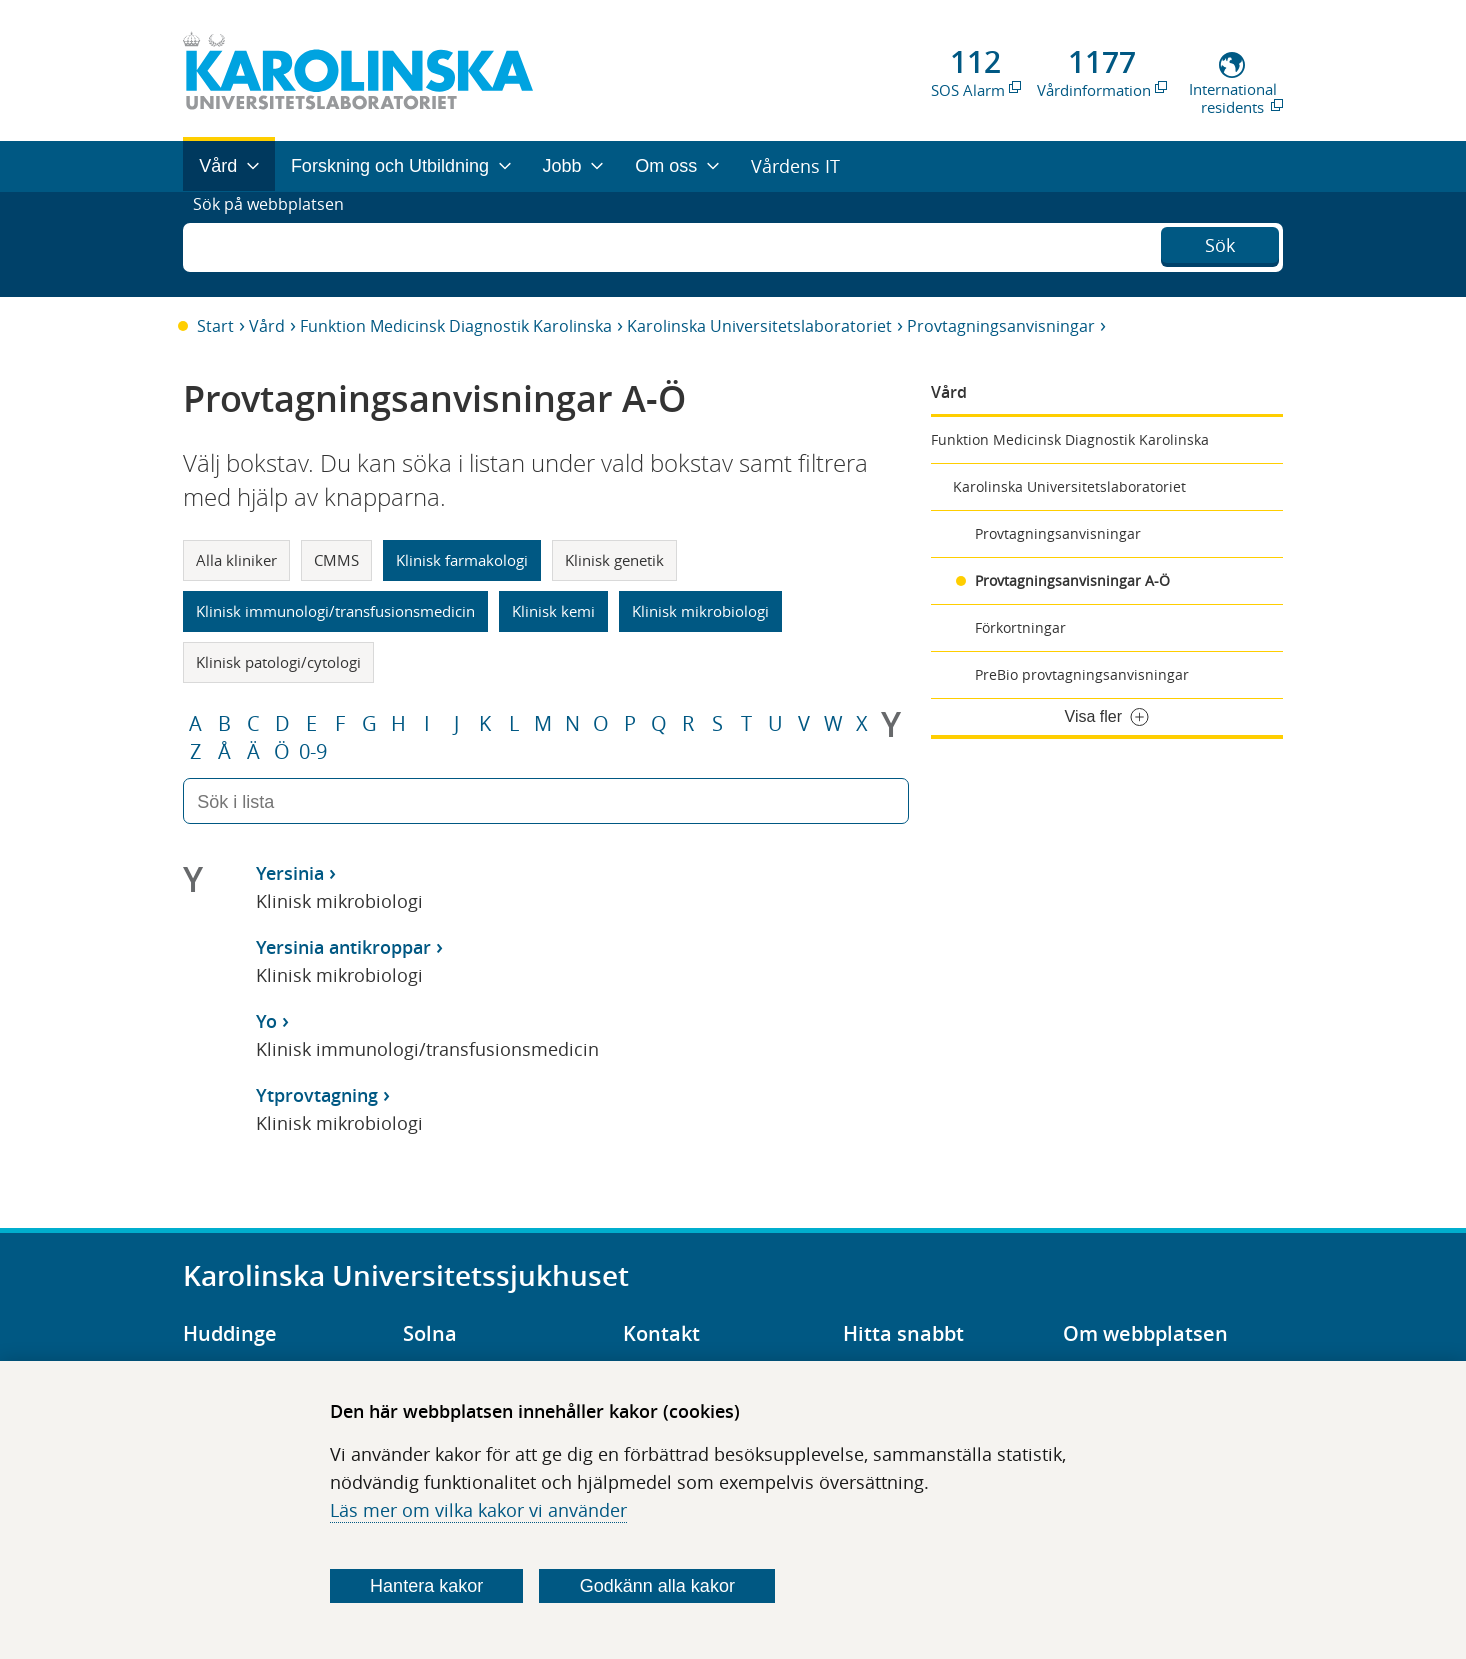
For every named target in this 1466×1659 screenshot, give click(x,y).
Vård (267, 326)
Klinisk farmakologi (462, 560)
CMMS (336, 560)
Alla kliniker (236, 560)
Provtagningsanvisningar (1001, 326)
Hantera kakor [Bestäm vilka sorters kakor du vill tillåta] (426, 1586)
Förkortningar (1020, 627)
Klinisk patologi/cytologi (278, 662)
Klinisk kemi (553, 611)
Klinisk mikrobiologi (700, 611)
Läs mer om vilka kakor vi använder (478, 1510)
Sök (1220, 242)
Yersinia (290, 873)
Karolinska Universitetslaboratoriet (759, 326)
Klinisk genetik (614, 560)
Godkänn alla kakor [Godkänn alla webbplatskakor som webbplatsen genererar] (657, 1586)
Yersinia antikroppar (343, 947)
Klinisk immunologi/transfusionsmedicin (335, 611)
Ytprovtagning (317, 1095)
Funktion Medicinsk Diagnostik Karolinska (456, 326)
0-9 (313, 752)
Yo (266, 1021)
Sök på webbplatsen (277, 244)
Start (215, 326)
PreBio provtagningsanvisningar (1082, 674)
